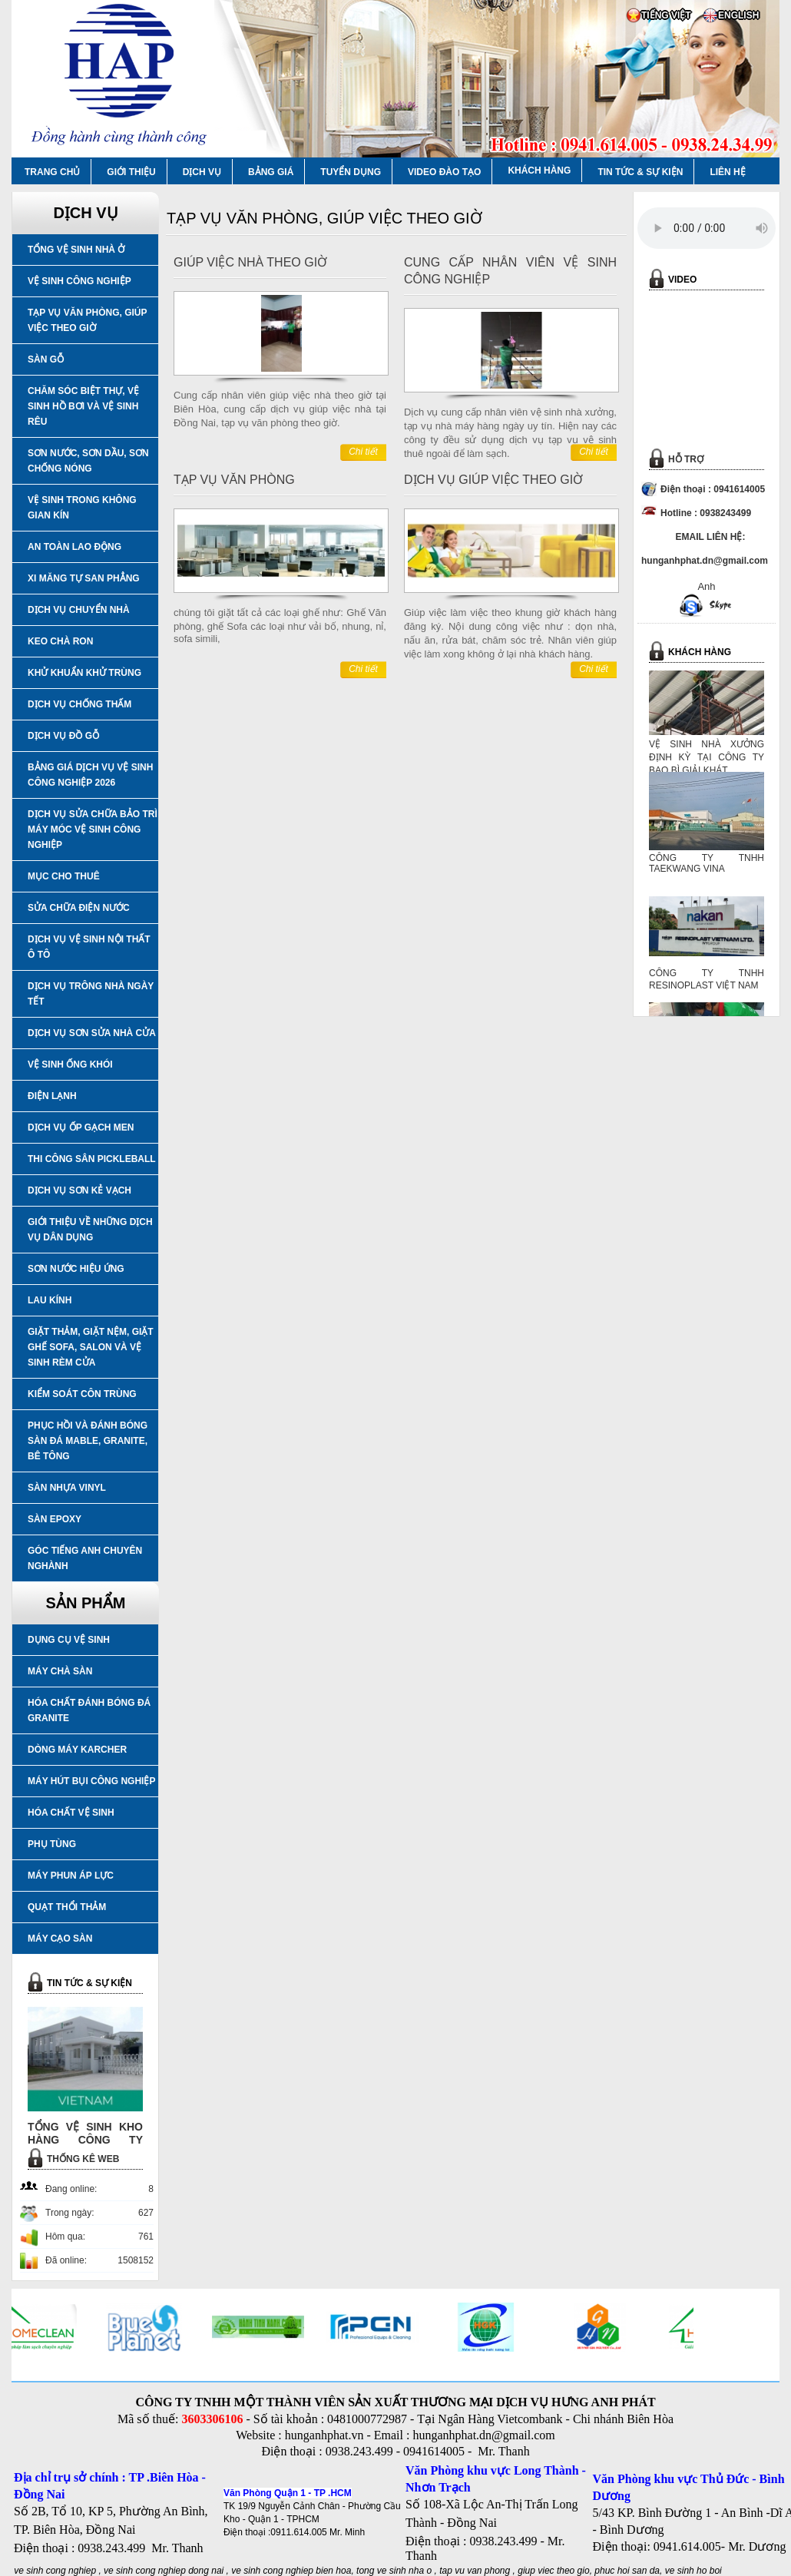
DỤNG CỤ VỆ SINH (69, 1639)
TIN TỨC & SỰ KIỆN (640, 172)
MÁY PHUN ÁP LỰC (71, 1875)
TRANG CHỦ (52, 172)
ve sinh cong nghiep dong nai (163, 2570)
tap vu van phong (475, 2570)
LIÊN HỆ (727, 172)
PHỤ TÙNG (52, 1844)
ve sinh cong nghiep (55, 2570)
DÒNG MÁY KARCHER (77, 1749)
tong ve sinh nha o (394, 2570)
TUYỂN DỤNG (350, 172)
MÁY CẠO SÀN (60, 1938)
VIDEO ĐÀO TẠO (444, 172)
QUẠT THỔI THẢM (67, 1907)
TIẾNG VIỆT (666, 15)
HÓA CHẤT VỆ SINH (71, 1812)
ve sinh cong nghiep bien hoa (291, 2570)
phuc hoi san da (627, 2570)
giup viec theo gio (553, 2570)
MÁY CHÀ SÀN (60, 1671)
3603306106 (212, 2418)
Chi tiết (363, 451)
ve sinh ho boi (693, 2570)
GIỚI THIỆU (131, 172)
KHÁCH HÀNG (539, 170)
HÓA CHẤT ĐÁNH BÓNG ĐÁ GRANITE (89, 1710)
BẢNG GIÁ (270, 172)
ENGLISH (738, 15)
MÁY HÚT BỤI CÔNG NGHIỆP (91, 1781)
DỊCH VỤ (202, 172)
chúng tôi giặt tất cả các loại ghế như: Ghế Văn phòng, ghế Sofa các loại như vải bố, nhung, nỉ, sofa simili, (280, 625)
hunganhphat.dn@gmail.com (483, 2435)
